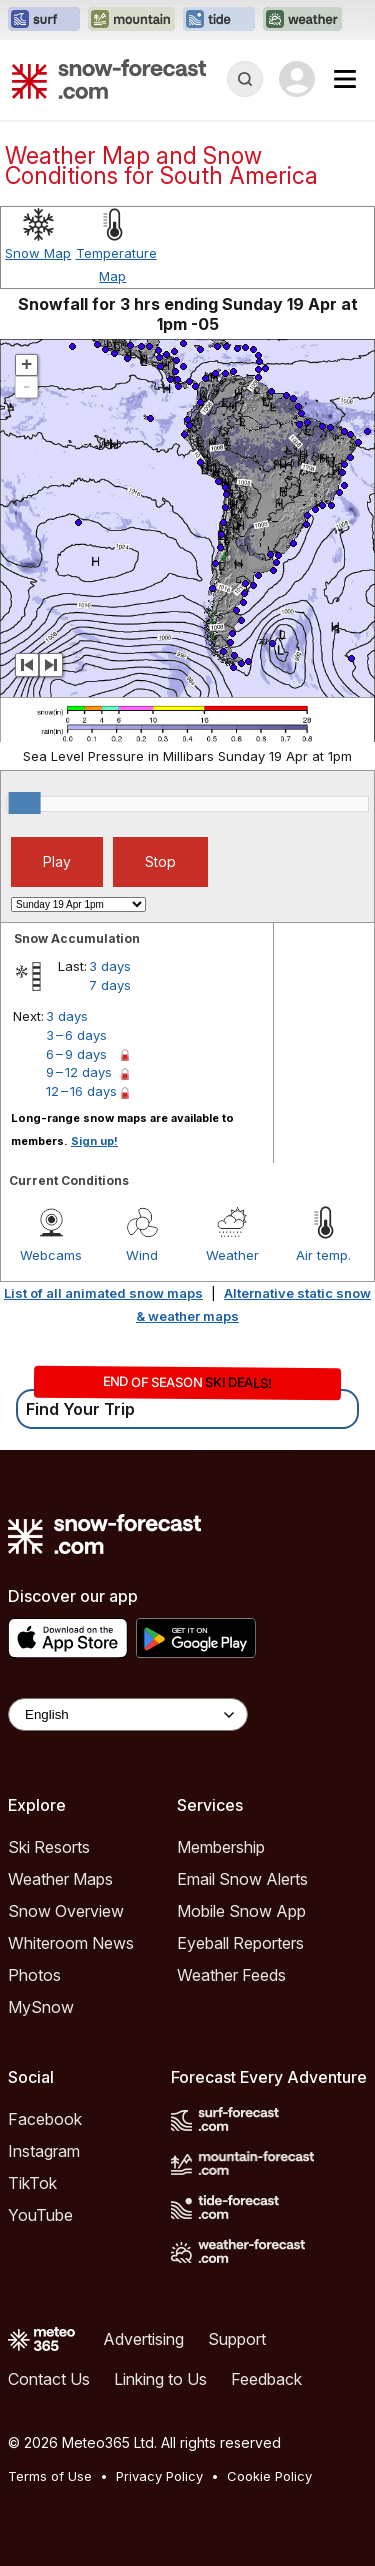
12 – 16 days (81, 1091)
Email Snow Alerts (242, 1879)
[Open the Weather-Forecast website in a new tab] (302, 20)
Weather (232, 1255)
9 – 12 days (79, 1072)
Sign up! (94, 1141)
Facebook (45, 2119)
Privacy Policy (159, 2476)
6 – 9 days (76, 1054)
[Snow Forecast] (109, 79)
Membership (221, 1847)
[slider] (25, 803)
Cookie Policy (269, 2476)
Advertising (143, 2339)
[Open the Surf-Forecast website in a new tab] (44, 20)
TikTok (32, 2183)
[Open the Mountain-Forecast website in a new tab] (131, 20)
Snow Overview (66, 1911)
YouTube (40, 2215)
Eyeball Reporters (240, 1943)
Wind (142, 1255)
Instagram (44, 2151)
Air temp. (323, 1255)
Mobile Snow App (241, 1911)
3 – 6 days (76, 1035)
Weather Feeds (231, 1975)
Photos (34, 1975)
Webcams (51, 1255)
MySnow (41, 2007)
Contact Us (49, 2379)
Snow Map (38, 253)
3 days (110, 966)
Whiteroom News (71, 1943)
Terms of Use (50, 2476)
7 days (110, 985)
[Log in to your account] (297, 79)
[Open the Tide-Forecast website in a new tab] (219, 20)
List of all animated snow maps (103, 1293)
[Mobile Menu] (345, 79)
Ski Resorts (49, 1847)
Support (237, 2339)
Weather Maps (60, 1879)
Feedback (266, 2379)
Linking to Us (160, 2379)
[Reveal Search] (245, 79)
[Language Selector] (128, 1714)
